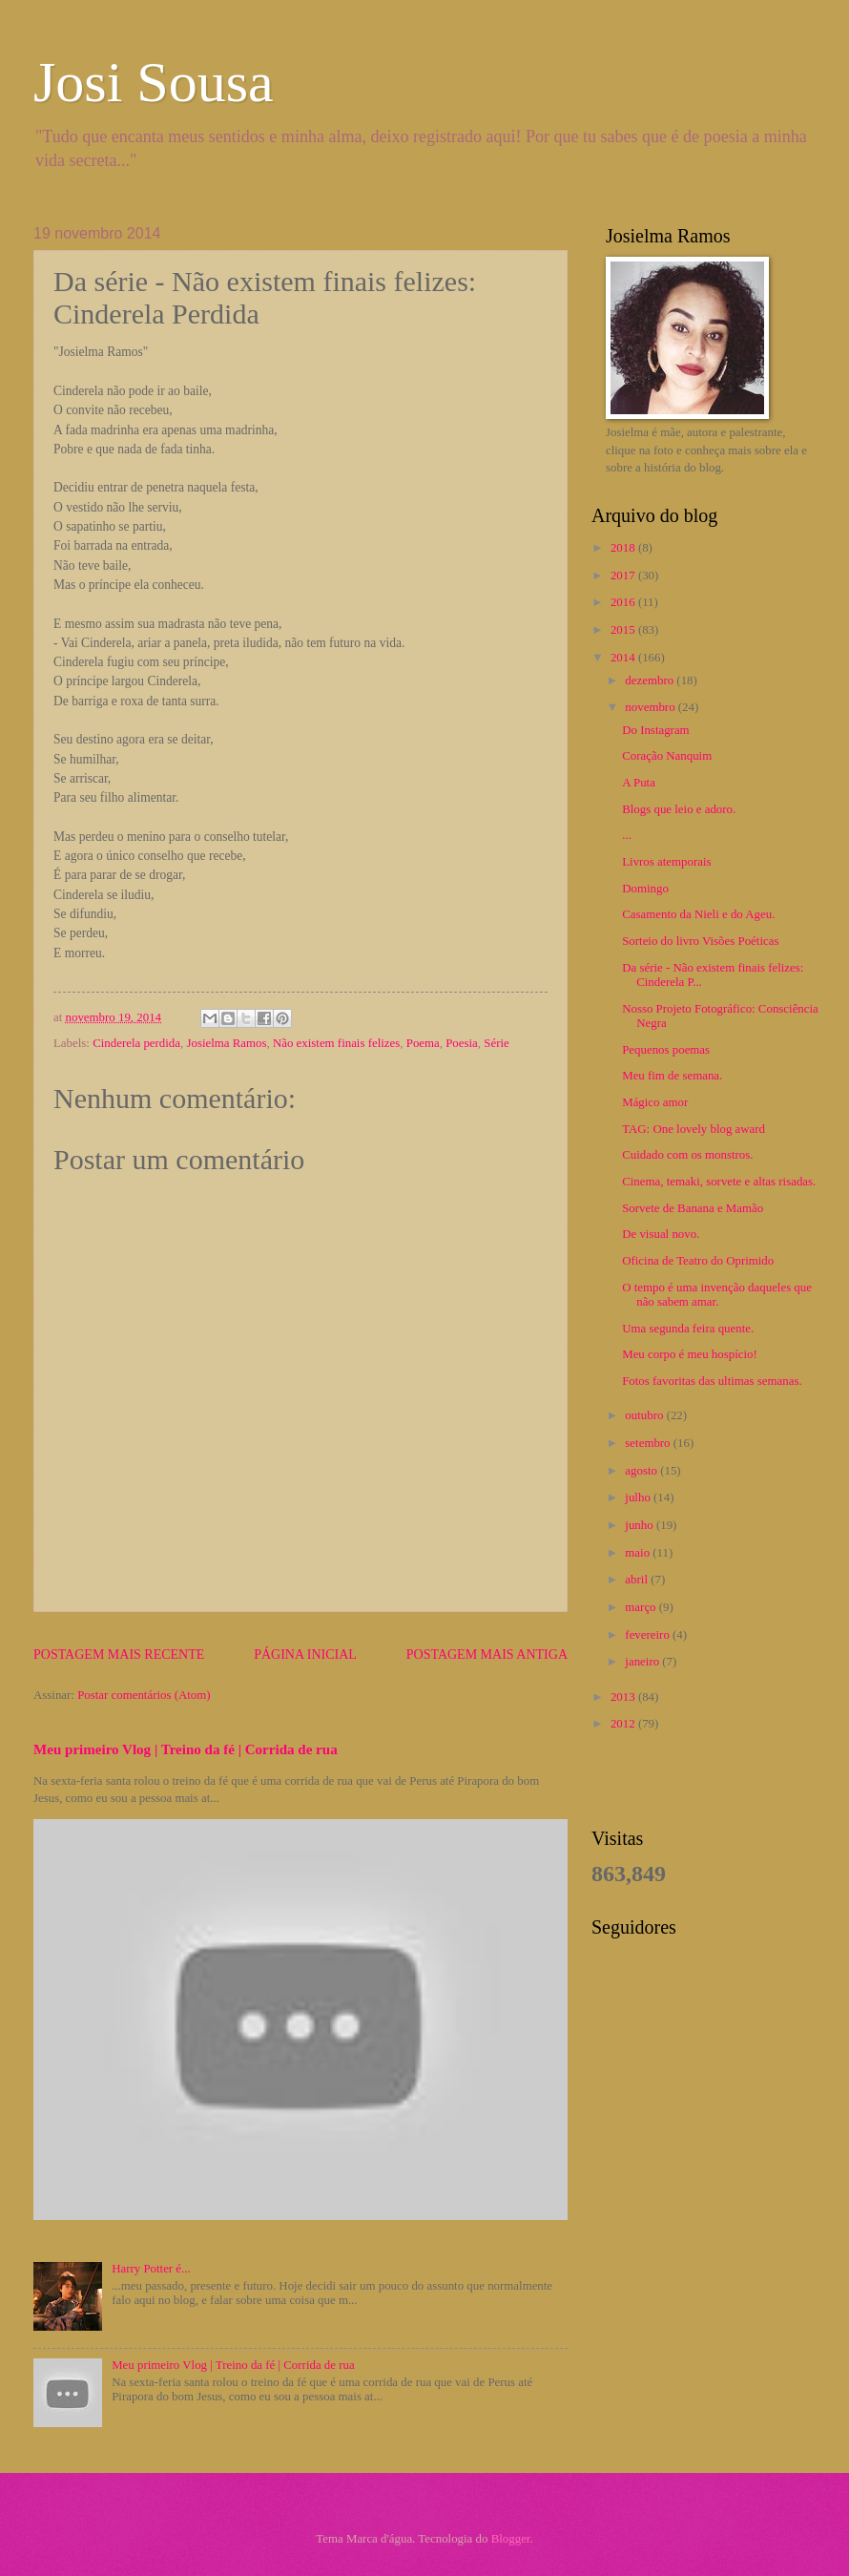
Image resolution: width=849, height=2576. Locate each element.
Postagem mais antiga (487, 1654)
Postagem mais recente (118, 1654)
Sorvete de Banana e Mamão (692, 1208)
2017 (624, 575)
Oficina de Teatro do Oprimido (698, 1260)
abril (638, 1579)
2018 (624, 548)
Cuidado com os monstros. (687, 1155)
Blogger (510, 2538)
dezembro (650, 680)
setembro (649, 1443)
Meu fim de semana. (672, 1075)
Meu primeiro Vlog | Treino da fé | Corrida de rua (185, 1749)
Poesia (461, 1043)
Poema (423, 1043)
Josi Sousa (153, 82)
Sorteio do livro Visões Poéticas (700, 941)
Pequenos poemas (666, 1050)
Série (496, 1043)
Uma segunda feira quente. (688, 1328)
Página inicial (305, 1654)
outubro (645, 1415)
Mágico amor (655, 1102)
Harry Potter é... (151, 2268)
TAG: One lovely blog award (693, 1129)
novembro (651, 707)
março (641, 1607)
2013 (624, 1697)
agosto (642, 1470)
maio (638, 1553)
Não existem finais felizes (336, 1043)
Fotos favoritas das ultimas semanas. (711, 1381)
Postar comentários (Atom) (143, 1695)
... (627, 835)
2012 (624, 1723)
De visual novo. (660, 1234)
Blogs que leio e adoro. (678, 809)
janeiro (643, 1661)
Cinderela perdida (136, 1043)
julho (639, 1497)
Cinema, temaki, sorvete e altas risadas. (719, 1181)
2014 (624, 657)
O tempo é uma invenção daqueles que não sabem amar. (717, 1295)
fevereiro (649, 1635)
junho (640, 1525)
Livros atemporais (666, 862)
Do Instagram (655, 730)
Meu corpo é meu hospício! (689, 1354)
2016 (624, 602)
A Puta (638, 782)
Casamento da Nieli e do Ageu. (698, 914)
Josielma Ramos (226, 1043)
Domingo (645, 888)
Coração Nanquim (667, 756)
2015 (624, 630)
